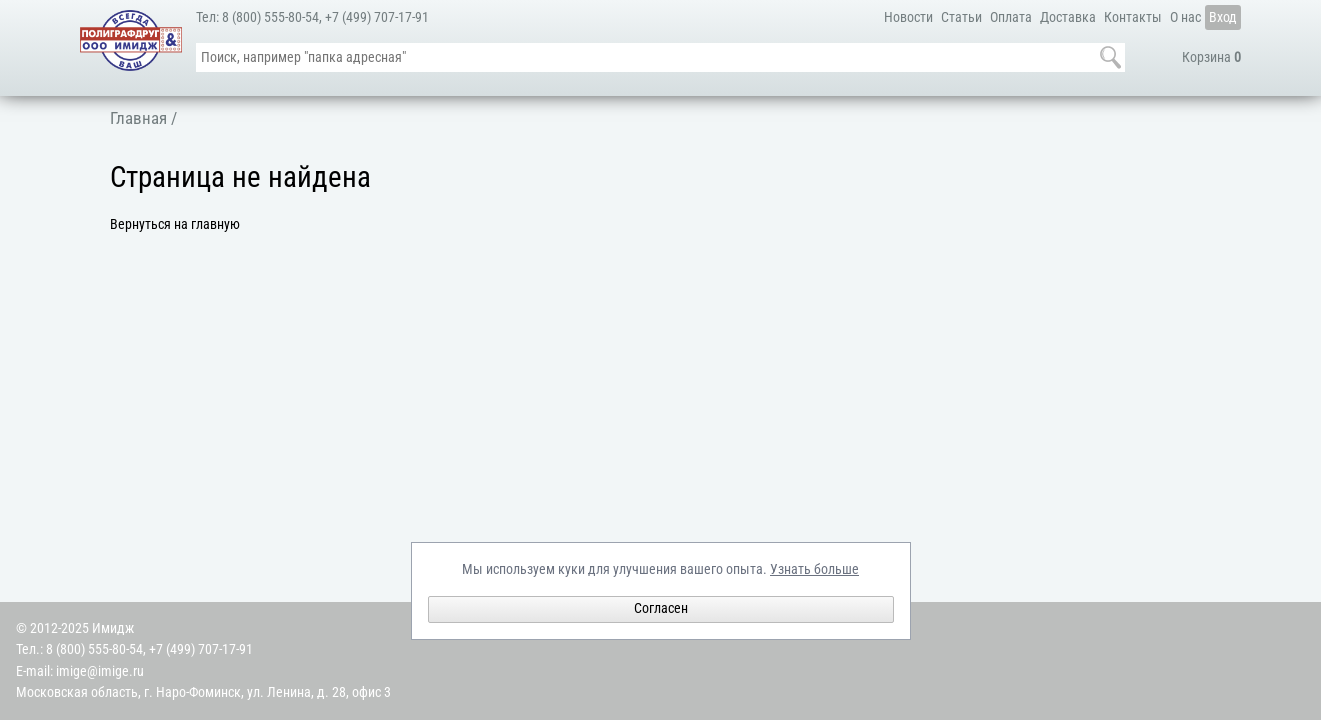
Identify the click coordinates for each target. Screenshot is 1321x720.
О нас (1185, 17)
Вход (1223, 17)
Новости (908, 17)
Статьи (961, 17)
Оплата (1011, 17)
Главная (138, 118)
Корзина (1211, 57)
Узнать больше (814, 569)
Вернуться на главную (175, 224)
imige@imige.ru (100, 671)
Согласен (661, 608)
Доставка (1068, 17)
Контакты (1133, 17)
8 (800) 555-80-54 (270, 17)
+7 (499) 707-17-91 (377, 17)
